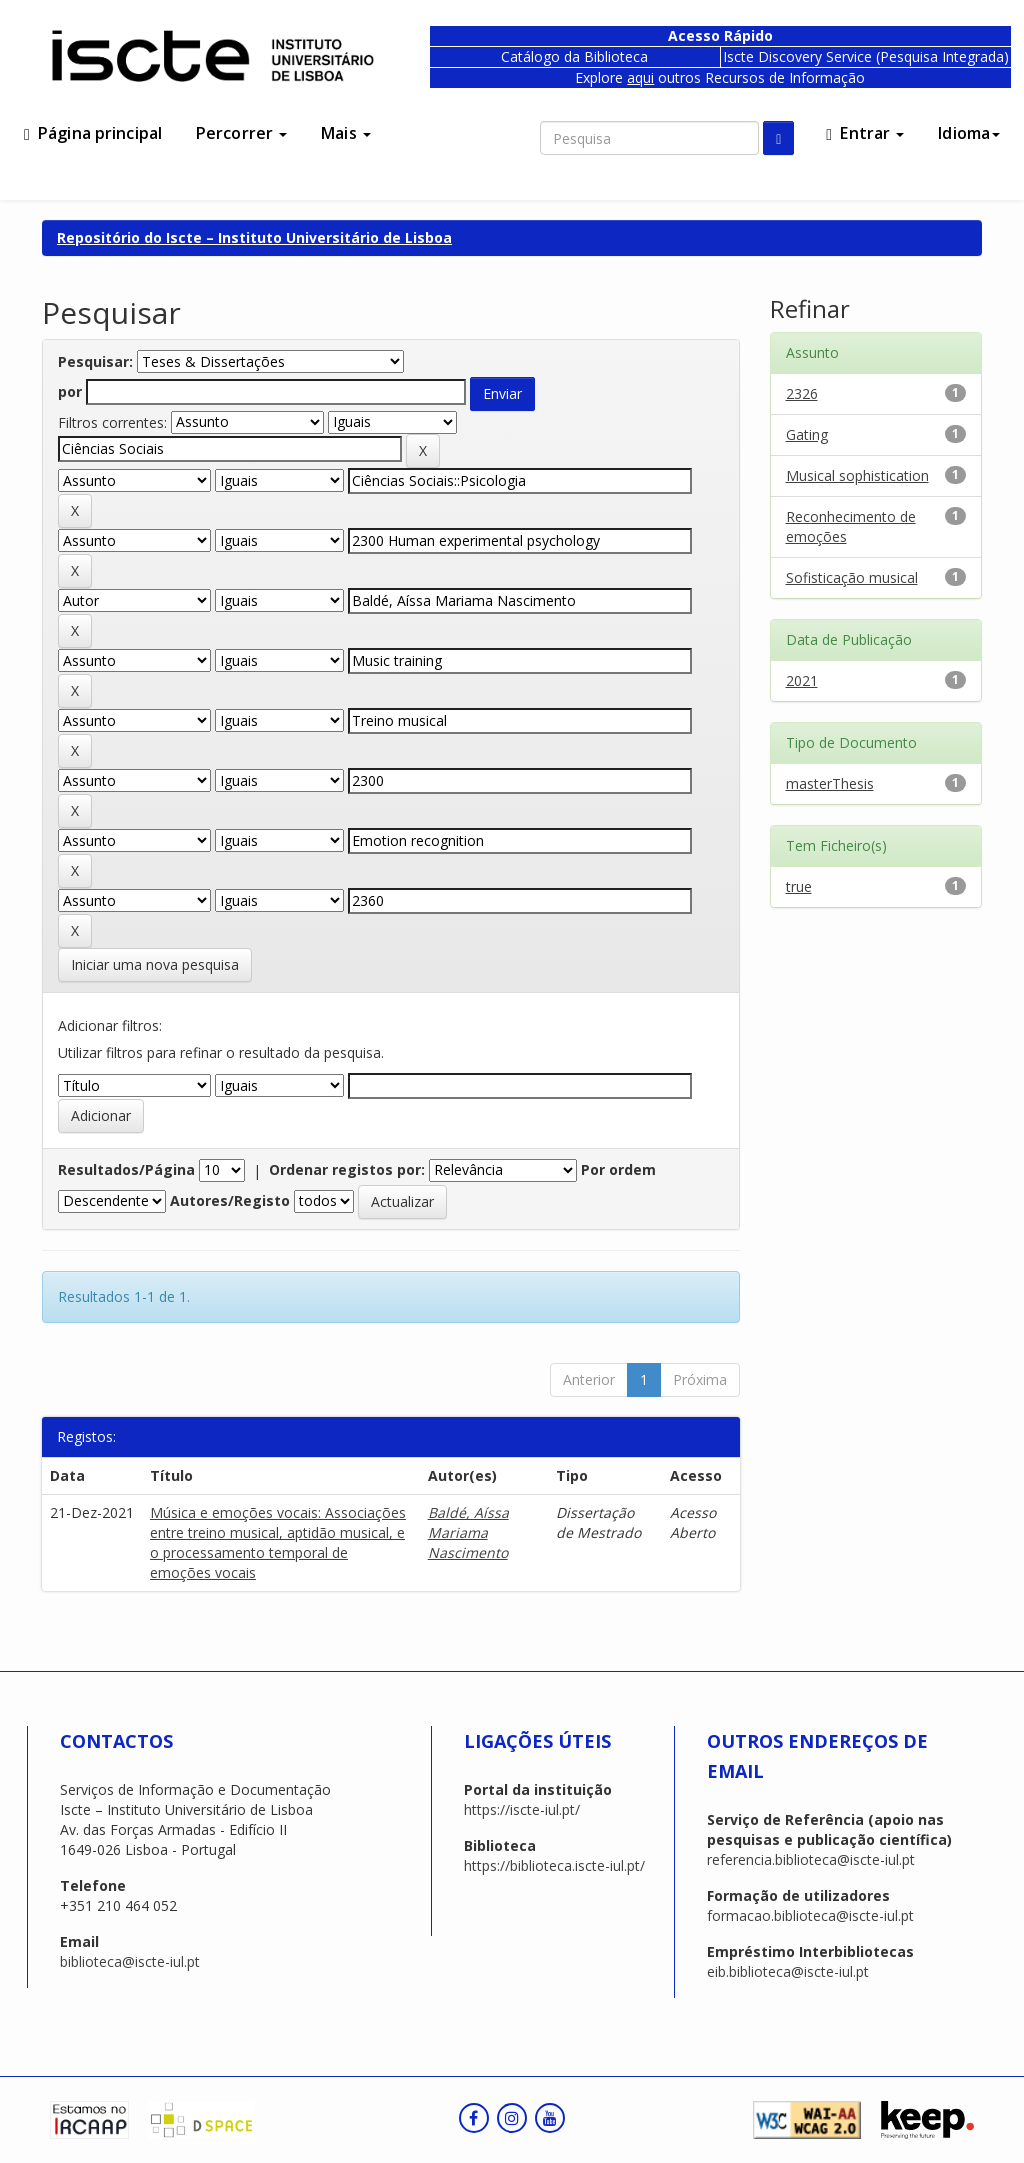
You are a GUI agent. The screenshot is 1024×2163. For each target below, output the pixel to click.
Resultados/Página (126, 1169)
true (799, 886)
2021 (802, 680)
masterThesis (830, 783)
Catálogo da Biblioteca (574, 56)
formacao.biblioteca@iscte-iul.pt (810, 1915)
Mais (346, 133)
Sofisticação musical (852, 577)
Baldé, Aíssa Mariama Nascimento (468, 1532)
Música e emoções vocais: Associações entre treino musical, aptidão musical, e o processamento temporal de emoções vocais (278, 1542)
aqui (640, 77)
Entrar (865, 133)
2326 (802, 393)
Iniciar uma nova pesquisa (155, 964)
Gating (807, 434)
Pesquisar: (95, 361)
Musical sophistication (857, 475)
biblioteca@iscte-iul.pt (130, 1961)
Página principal (93, 133)
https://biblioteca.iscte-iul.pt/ (554, 1865)
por (70, 391)
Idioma (969, 133)
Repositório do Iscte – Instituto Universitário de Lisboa (254, 237)
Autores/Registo (230, 1200)
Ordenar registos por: (347, 1169)
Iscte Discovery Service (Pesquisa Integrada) (866, 56)
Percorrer (241, 133)
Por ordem (618, 1169)
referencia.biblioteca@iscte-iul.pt (811, 1859)
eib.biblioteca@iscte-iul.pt (788, 1971)
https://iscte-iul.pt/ (522, 1809)
